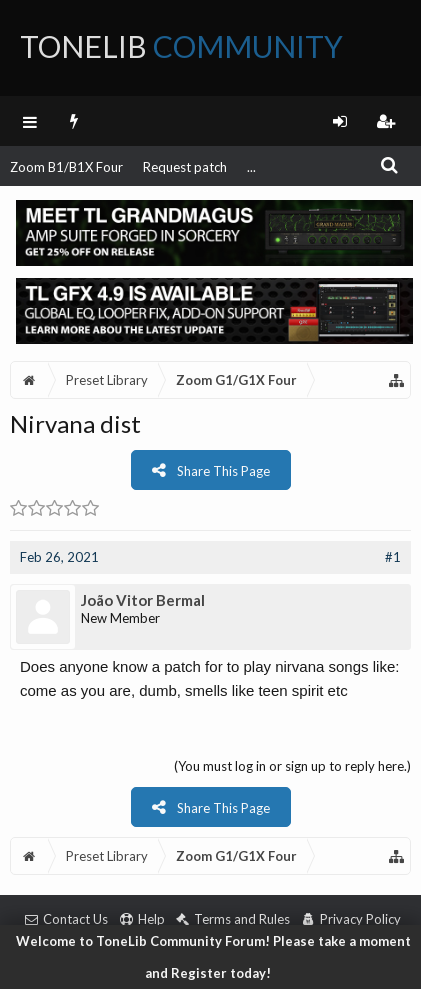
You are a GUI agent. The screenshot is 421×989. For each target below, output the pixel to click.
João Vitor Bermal (143, 600)
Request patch (185, 167)
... (251, 167)
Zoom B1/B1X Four (66, 167)
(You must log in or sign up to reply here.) (292, 766)
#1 (393, 557)
